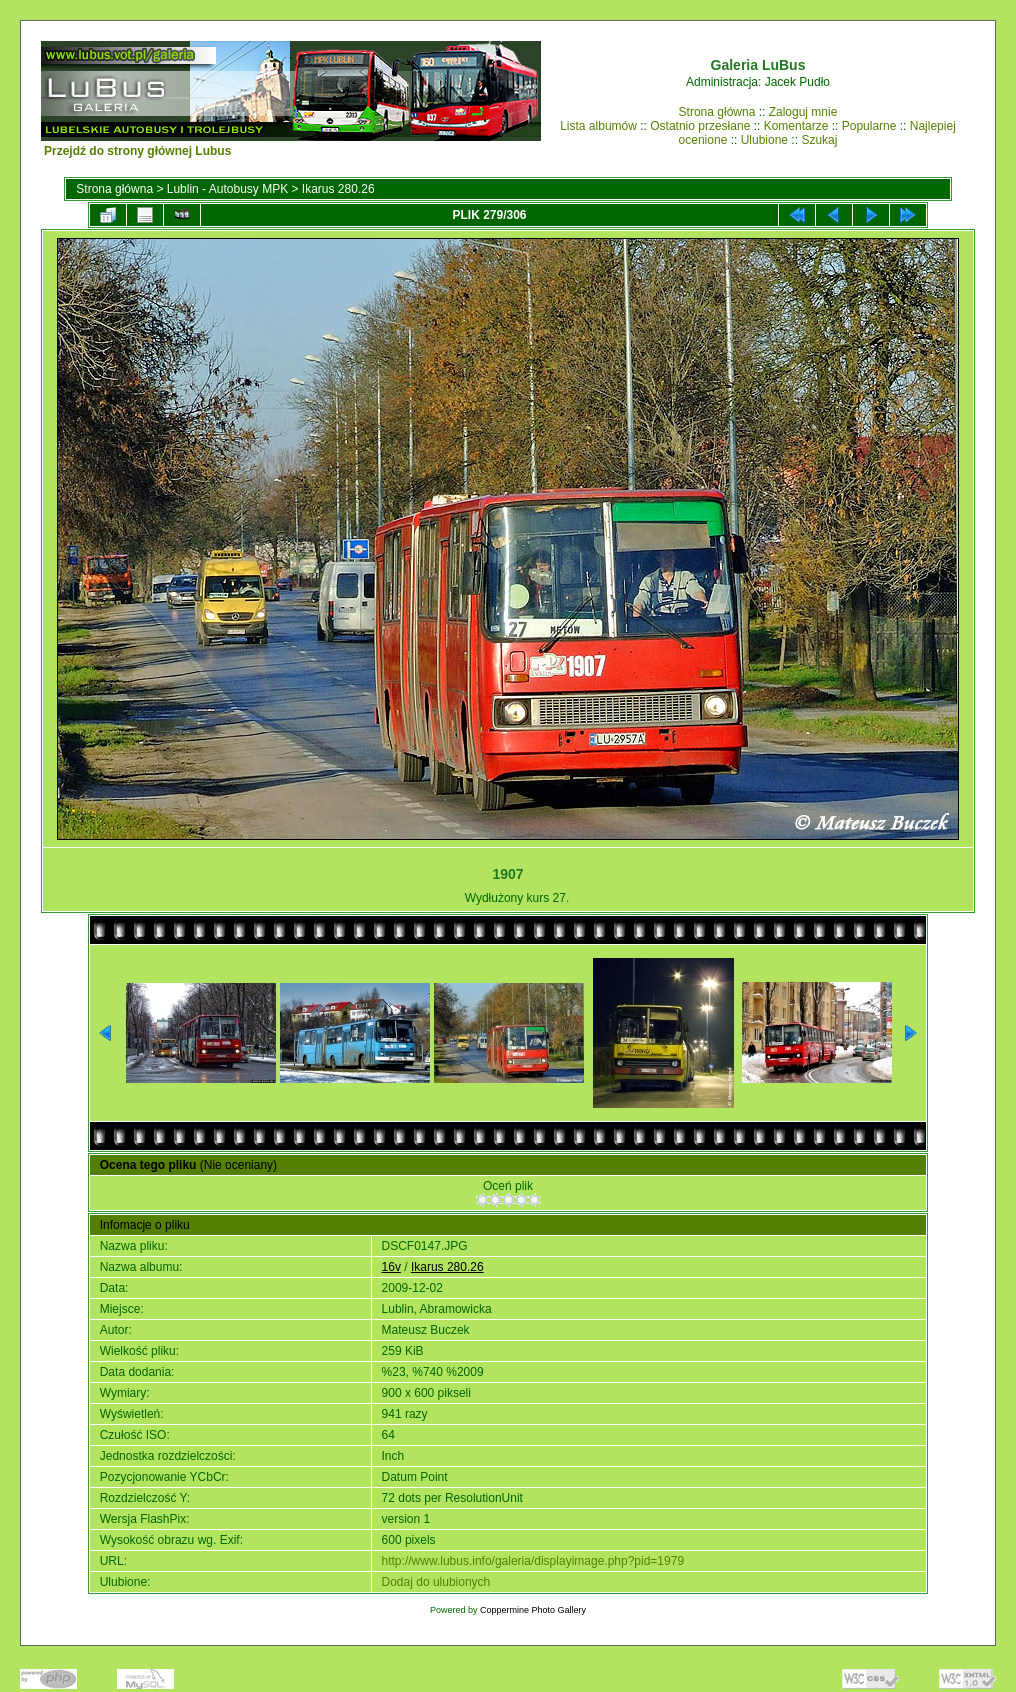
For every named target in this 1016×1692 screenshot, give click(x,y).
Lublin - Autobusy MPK (227, 189)
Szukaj (819, 140)
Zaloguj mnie (803, 112)
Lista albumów (598, 126)
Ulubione (764, 140)
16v (391, 1267)
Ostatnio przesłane (700, 126)
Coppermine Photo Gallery (533, 1610)
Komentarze (796, 126)
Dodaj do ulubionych (436, 1582)
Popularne (869, 126)
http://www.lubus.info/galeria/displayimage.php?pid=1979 (533, 1561)
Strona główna (717, 112)
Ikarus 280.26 (338, 189)
